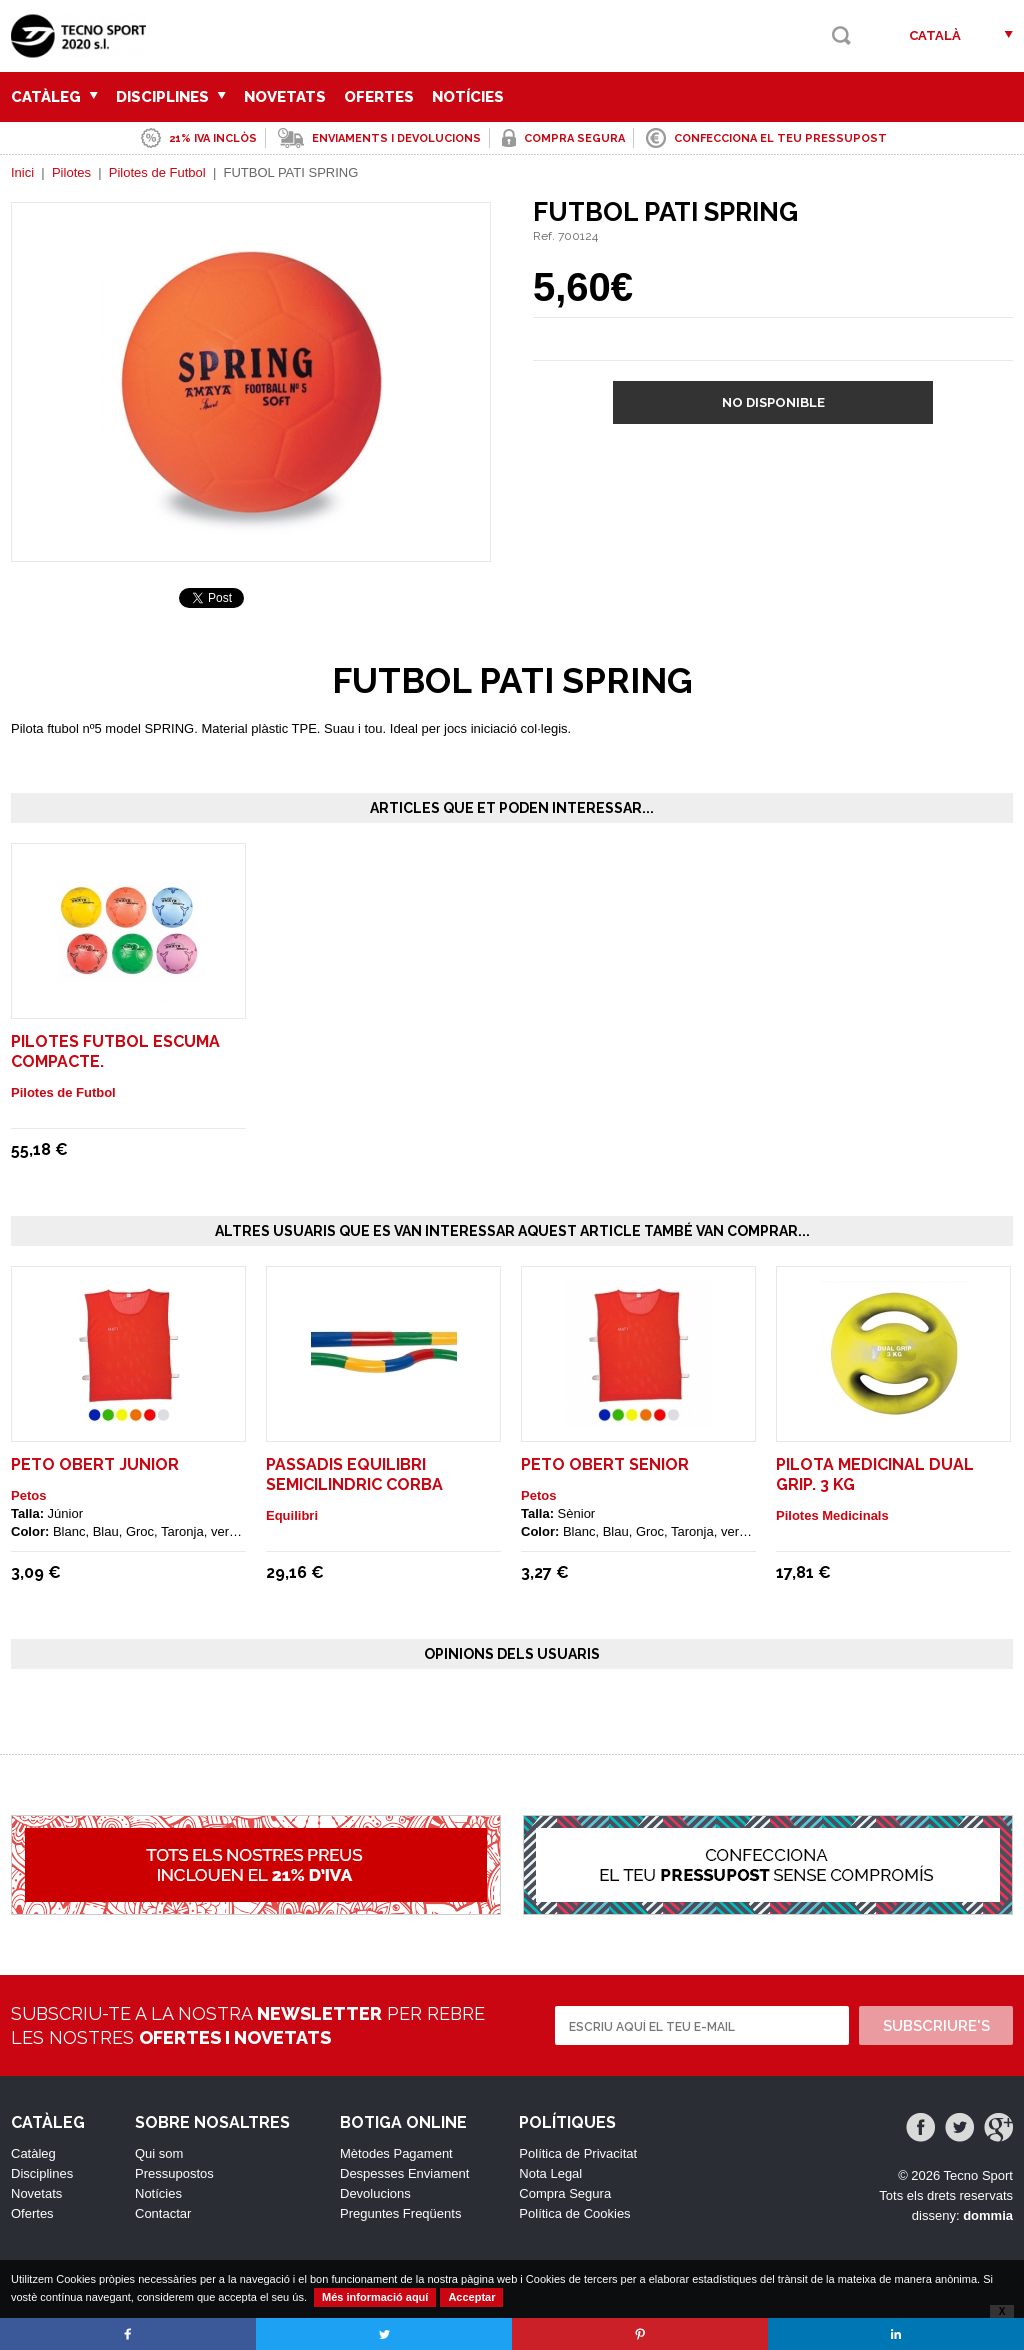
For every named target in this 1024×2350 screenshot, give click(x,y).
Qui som (159, 2153)
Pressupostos (174, 2173)
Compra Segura (565, 2193)
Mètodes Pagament (396, 2153)
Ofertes (379, 97)
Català (935, 35)
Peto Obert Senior (605, 1464)
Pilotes (71, 172)
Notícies (468, 97)
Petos (28, 1495)
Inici (22, 172)
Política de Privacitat (578, 2153)
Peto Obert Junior (95, 1464)
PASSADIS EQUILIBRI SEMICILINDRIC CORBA (354, 1474)
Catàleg (54, 97)
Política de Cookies (574, 2213)
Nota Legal (550, 2173)
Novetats (285, 97)
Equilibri (292, 1515)
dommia (988, 2215)
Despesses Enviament (404, 2173)
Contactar (163, 2213)
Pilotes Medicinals (832, 1515)
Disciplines (171, 97)
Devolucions (375, 2193)
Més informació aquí (375, 2297)
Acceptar (471, 2297)
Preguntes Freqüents (400, 2213)
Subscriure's (936, 2026)
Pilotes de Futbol (157, 172)
